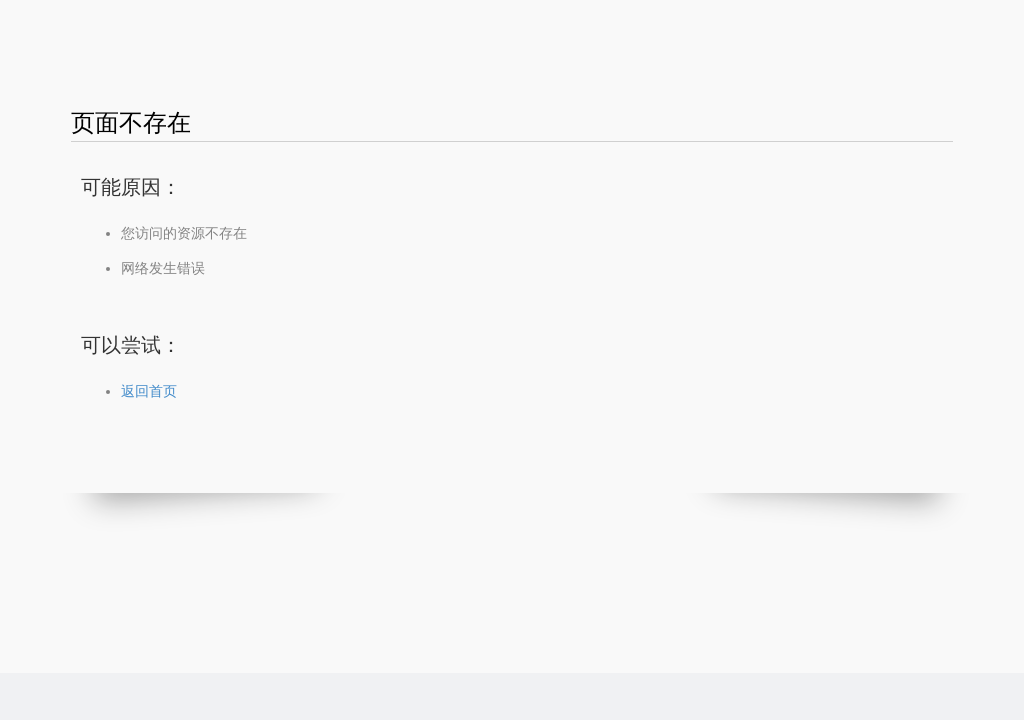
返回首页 (149, 391)
